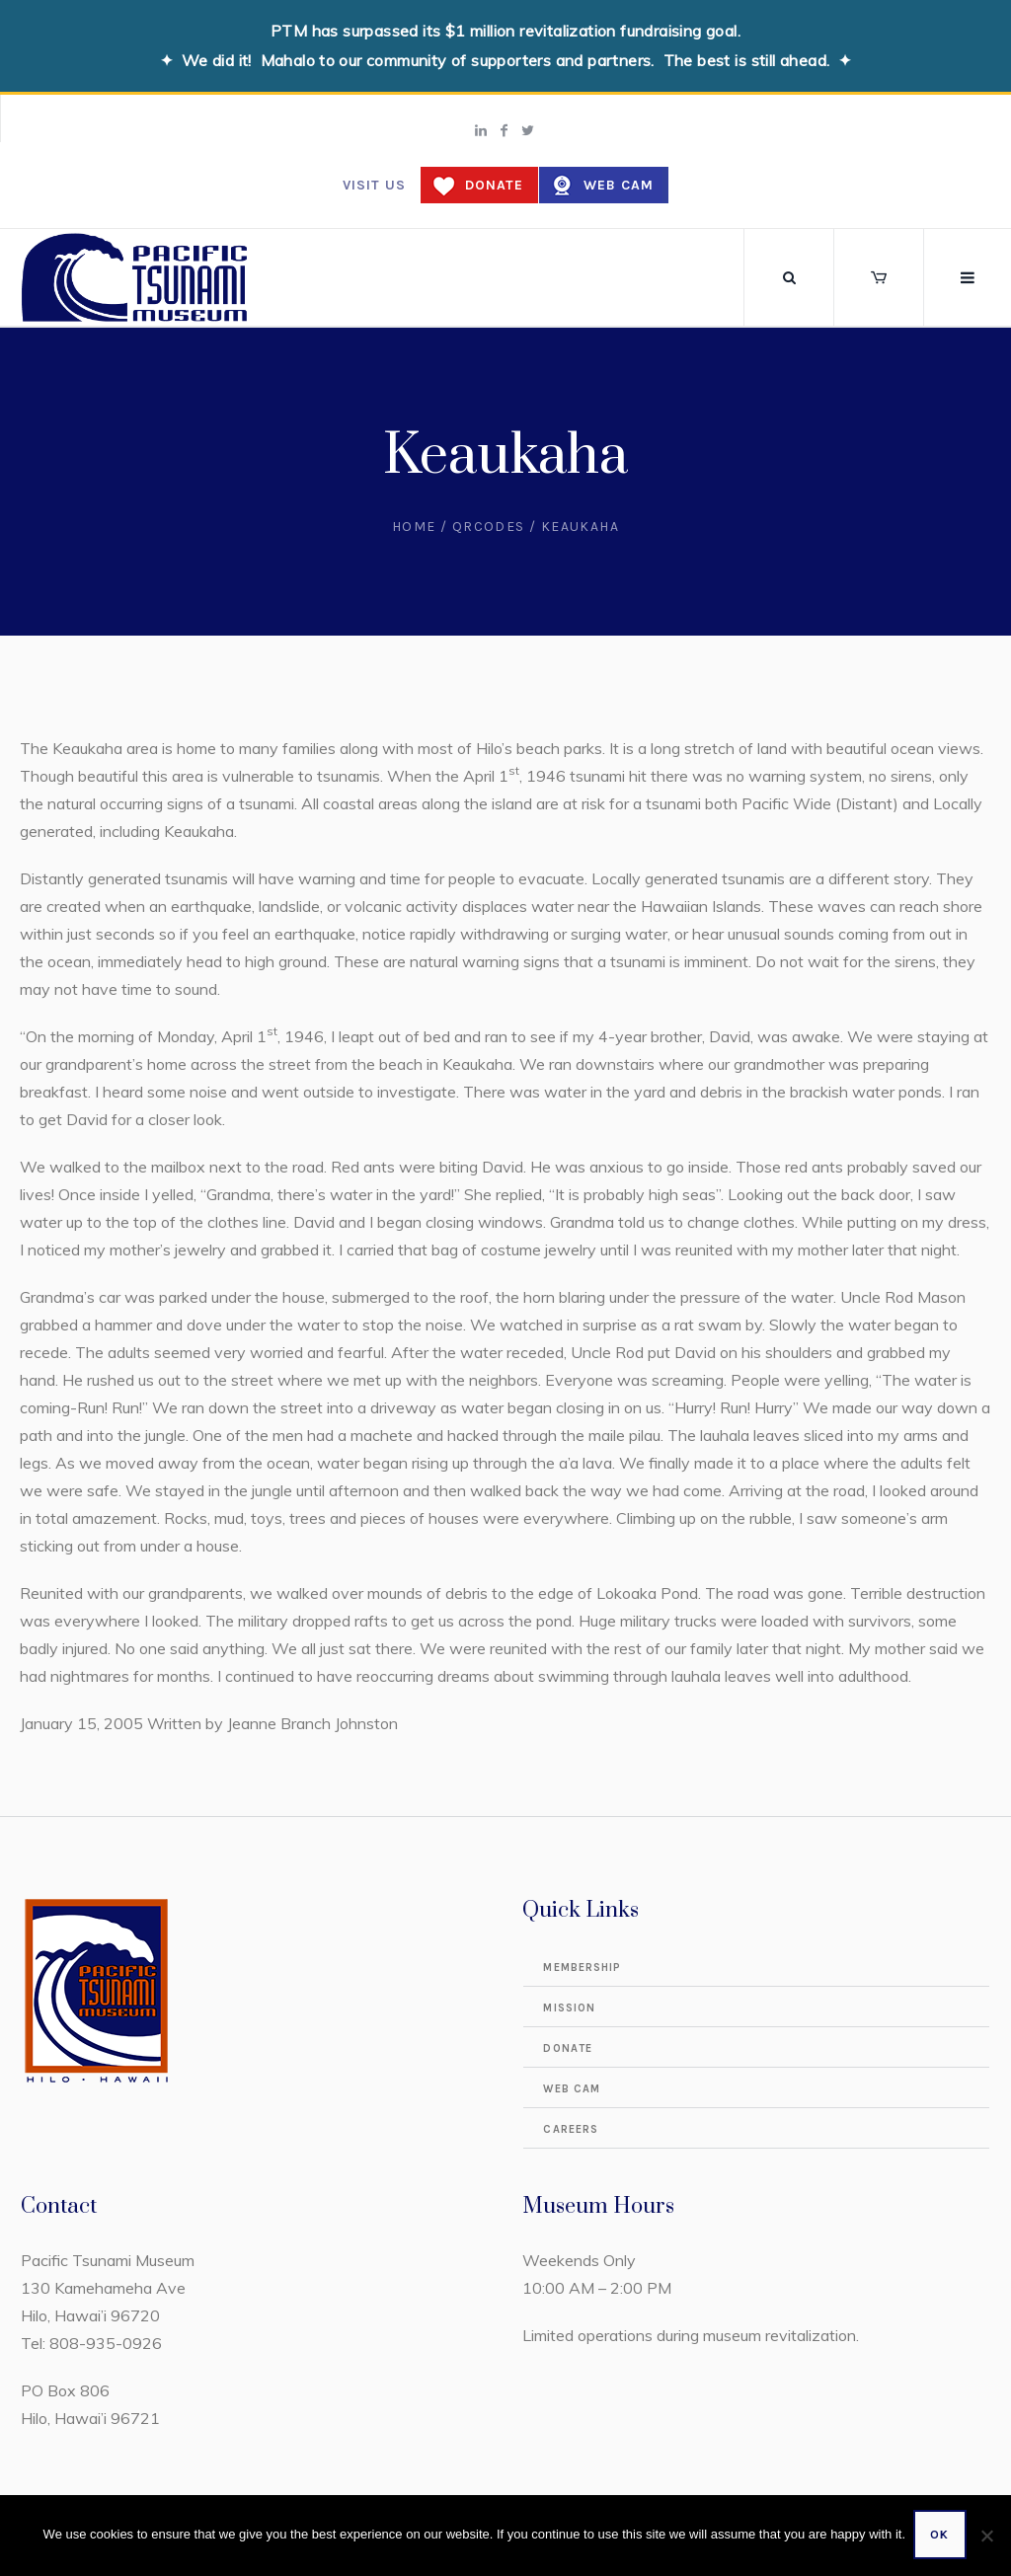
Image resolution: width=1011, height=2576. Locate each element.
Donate (494, 185)
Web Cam (618, 185)
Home (414, 526)
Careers (570, 2129)
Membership (582, 1967)
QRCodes (488, 526)
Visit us (374, 185)
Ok (941, 2536)
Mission (569, 2008)
